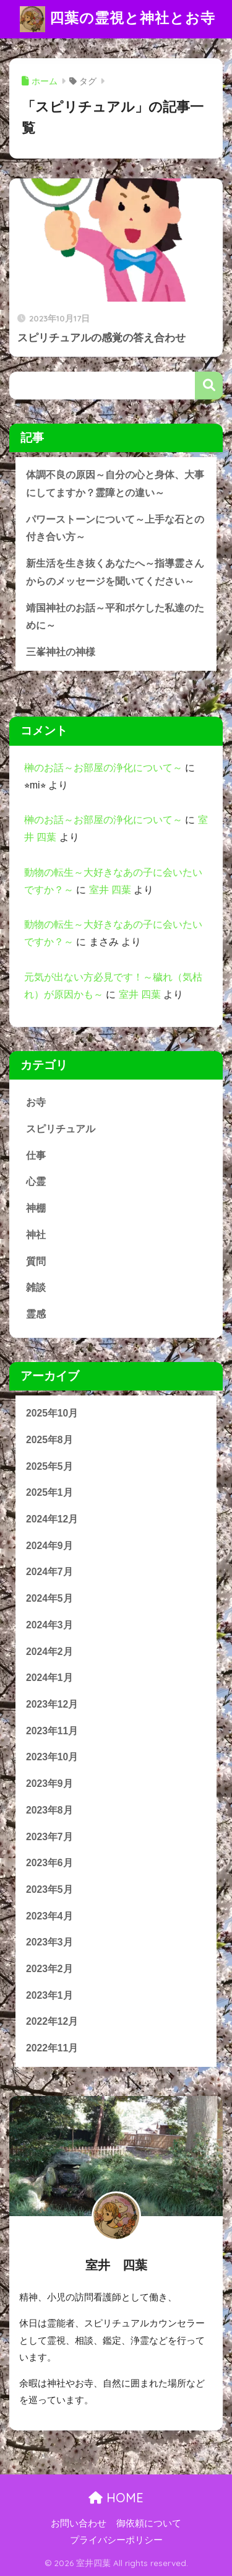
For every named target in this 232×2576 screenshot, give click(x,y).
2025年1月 (49, 1492)
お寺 (36, 1102)
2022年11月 (52, 2048)
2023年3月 (49, 1942)
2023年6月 (49, 1863)
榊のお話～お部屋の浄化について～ (103, 767)
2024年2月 (49, 1651)
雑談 (36, 1287)
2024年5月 (49, 1598)
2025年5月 (49, 1466)
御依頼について (148, 2523)
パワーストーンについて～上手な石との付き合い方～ (115, 528)
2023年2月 (49, 1968)
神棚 (36, 1208)
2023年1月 (49, 1995)
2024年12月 (52, 1519)
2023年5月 (49, 1889)
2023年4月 (49, 1916)
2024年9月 (49, 1545)
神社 (36, 1234)
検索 (209, 385)
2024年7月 (49, 1571)
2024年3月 (49, 1625)
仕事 (36, 1155)
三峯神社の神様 (60, 652)
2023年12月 (52, 1704)
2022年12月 (52, 2021)
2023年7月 (49, 1837)
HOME (116, 2497)
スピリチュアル (60, 1129)
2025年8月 (49, 1439)
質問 (36, 1261)
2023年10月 (52, 1757)
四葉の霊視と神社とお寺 (117, 19)
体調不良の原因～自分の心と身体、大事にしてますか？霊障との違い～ (115, 483)
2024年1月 (49, 1677)
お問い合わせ (78, 2523)
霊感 (36, 1314)
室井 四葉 (110, 889)
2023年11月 (52, 1731)
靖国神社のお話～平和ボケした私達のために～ (115, 617)
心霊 (36, 1181)
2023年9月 (49, 1783)
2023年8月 (49, 1810)
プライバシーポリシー (116, 2540)
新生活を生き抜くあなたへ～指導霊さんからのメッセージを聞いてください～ (115, 572)
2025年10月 (52, 1413)
